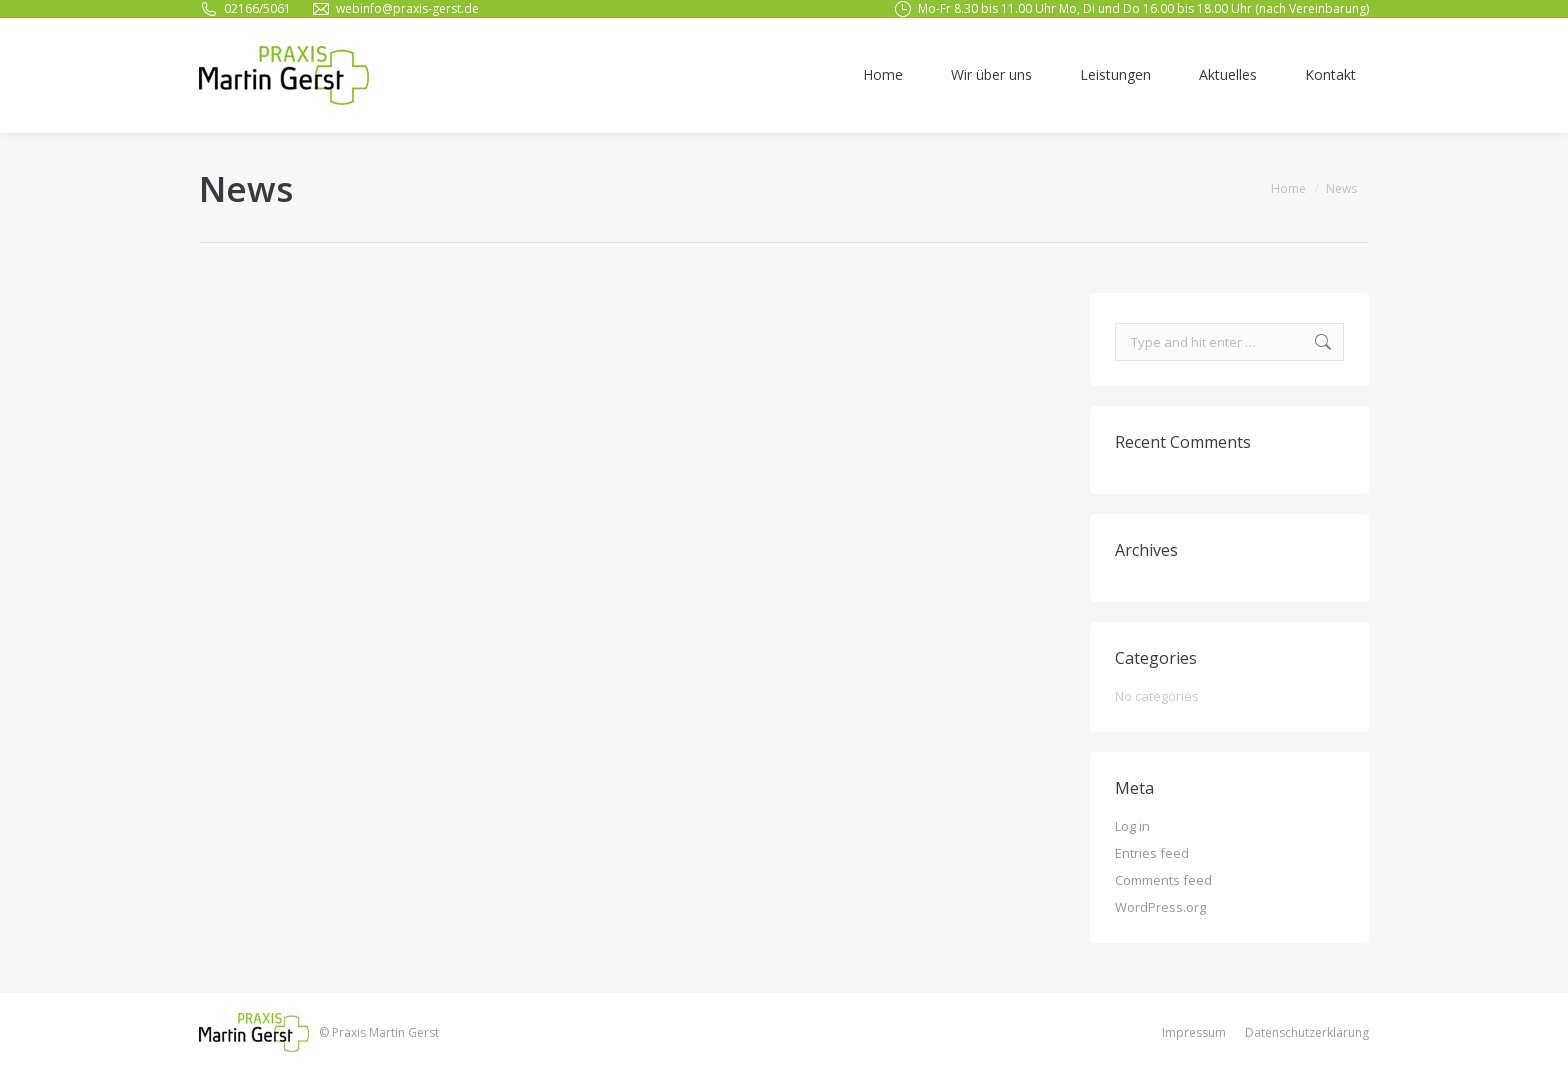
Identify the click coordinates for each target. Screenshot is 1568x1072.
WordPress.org (1160, 907)
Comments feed (1163, 880)
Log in (1132, 826)
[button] (1525, 1044)
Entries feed (1152, 853)
